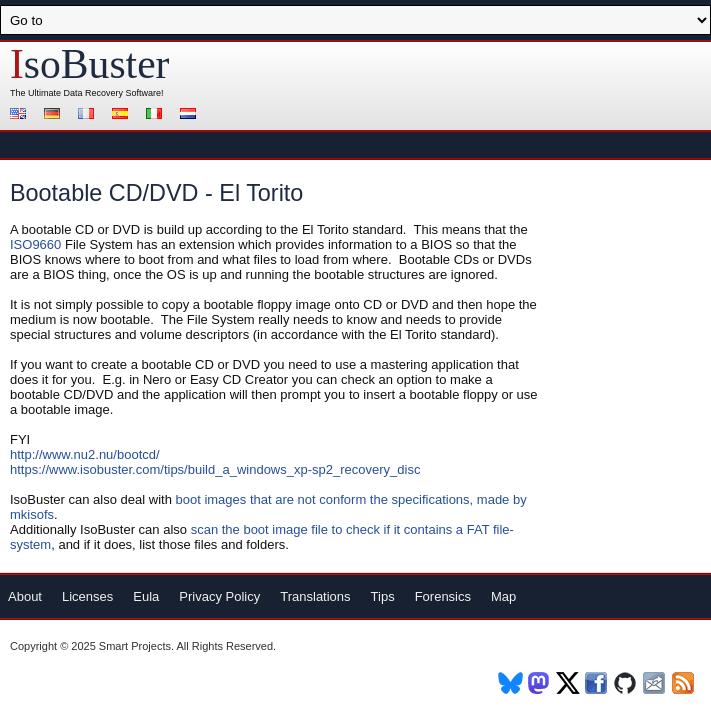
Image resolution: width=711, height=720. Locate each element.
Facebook (597, 683)
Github (626, 683)
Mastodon (539, 683)
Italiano (157, 115)
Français (89, 115)
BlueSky (510, 683)
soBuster (89, 64)
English (21, 115)
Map (503, 596)
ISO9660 (37, 244)
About (25, 596)
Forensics (443, 596)
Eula (146, 596)
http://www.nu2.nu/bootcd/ (85, 454)
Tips (383, 596)
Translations (315, 596)
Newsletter (655, 683)
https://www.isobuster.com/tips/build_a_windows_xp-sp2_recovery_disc (215, 469)
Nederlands (191, 115)
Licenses (87, 596)
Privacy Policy (219, 596)
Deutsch (55, 115)
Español (123, 115)
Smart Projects (135, 646)
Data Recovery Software (113, 93)
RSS (684, 683)
